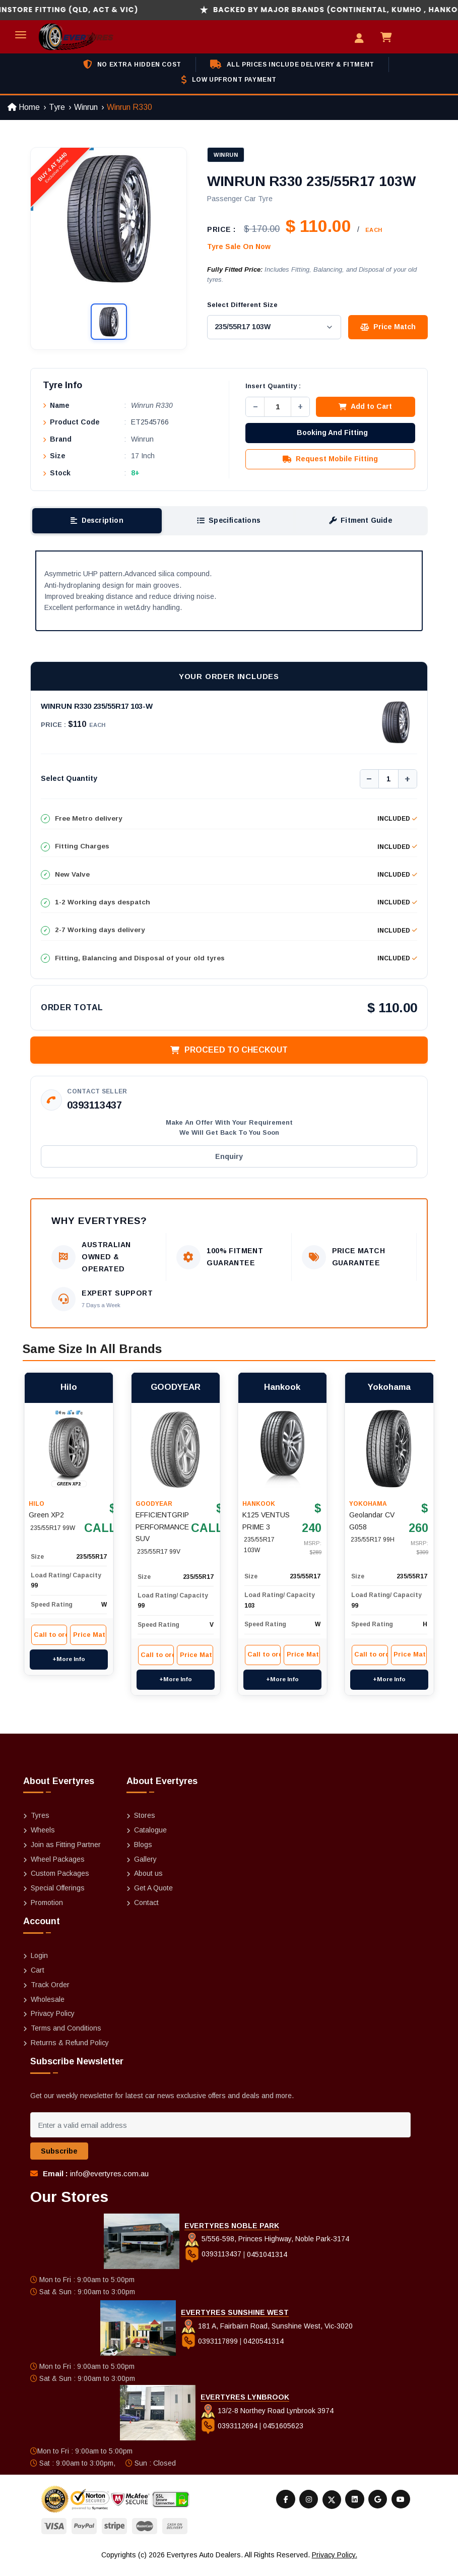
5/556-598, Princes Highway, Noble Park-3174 (266, 2248)
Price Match (388, 326)
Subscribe (59, 2160)
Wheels (43, 1839)
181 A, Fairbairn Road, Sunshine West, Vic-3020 (267, 2335)
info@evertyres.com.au (109, 2182)
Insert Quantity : (273, 387)
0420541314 (263, 2350)
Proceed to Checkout (229, 1052)
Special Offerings (58, 1897)
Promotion (47, 1912)
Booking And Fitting (332, 434)
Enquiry (229, 1159)
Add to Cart (365, 408)
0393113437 (94, 1107)
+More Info (68, 1650)
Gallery (145, 1868)
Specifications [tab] (229, 522)
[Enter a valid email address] (220, 2133)
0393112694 (230, 2434)
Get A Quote (153, 1897)
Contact (146, 1912)
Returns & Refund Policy (70, 2052)
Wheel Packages (58, 1868)
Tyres (40, 1824)
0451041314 (267, 2263)
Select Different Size (242, 305)
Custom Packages (60, 1882)
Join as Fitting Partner (66, 1854)
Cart (37, 1979)
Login (39, 1964)
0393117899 (210, 2350)
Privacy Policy (53, 2022)
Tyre (57, 107)
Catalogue (150, 1839)
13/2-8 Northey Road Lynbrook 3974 (267, 2419)
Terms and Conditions (66, 2037)
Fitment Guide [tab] (360, 522)
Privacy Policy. (334, 2564)
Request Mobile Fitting (330, 460)
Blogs (143, 1854)
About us (148, 1882)
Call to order (48, 1626)
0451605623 (283, 2434)
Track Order (50, 1994)
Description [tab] (97, 522)
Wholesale (47, 2008)
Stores (144, 1824)
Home (24, 107)
